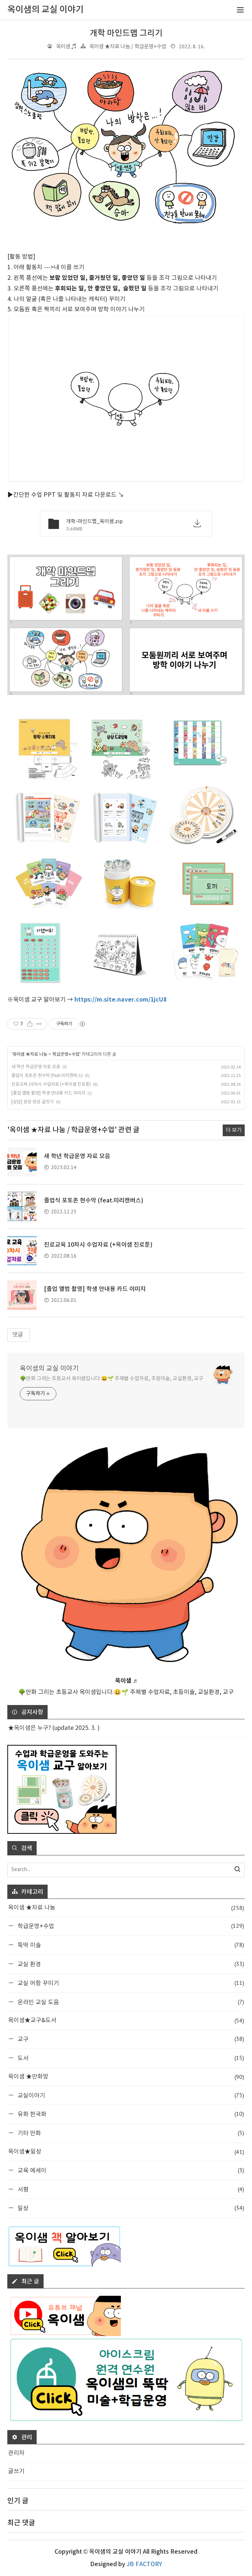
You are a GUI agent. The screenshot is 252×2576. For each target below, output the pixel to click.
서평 (130, 2189)
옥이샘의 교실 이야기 (49, 1369)
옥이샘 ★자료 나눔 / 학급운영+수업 (127, 47)
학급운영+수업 (65, 1054)
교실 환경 (130, 1964)
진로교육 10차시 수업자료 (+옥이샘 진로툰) (51, 1084)
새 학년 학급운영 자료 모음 (35, 1066)
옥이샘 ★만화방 (126, 2077)
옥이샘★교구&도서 (126, 2020)
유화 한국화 (130, 2114)
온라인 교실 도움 (130, 2002)
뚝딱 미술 (130, 1944)
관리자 (16, 2453)
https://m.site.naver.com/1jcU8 (120, 999)
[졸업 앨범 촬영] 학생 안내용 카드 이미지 (48, 1093)
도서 (130, 2058)
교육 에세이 (130, 2170)
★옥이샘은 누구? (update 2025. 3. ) (54, 1728)
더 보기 (233, 1130)
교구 (130, 2039)
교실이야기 (130, 2095)
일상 (130, 2208)
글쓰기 (16, 2471)
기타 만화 (130, 2133)
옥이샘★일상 (126, 2152)
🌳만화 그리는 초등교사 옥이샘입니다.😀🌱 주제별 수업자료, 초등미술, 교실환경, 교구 (111, 1379)
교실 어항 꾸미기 (130, 1983)
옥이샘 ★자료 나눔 (29, 1054)
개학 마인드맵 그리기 (126, 33)
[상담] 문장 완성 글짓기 (32, 1102)
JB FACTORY (144, 2564)
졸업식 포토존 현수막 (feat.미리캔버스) (47, 1075)
